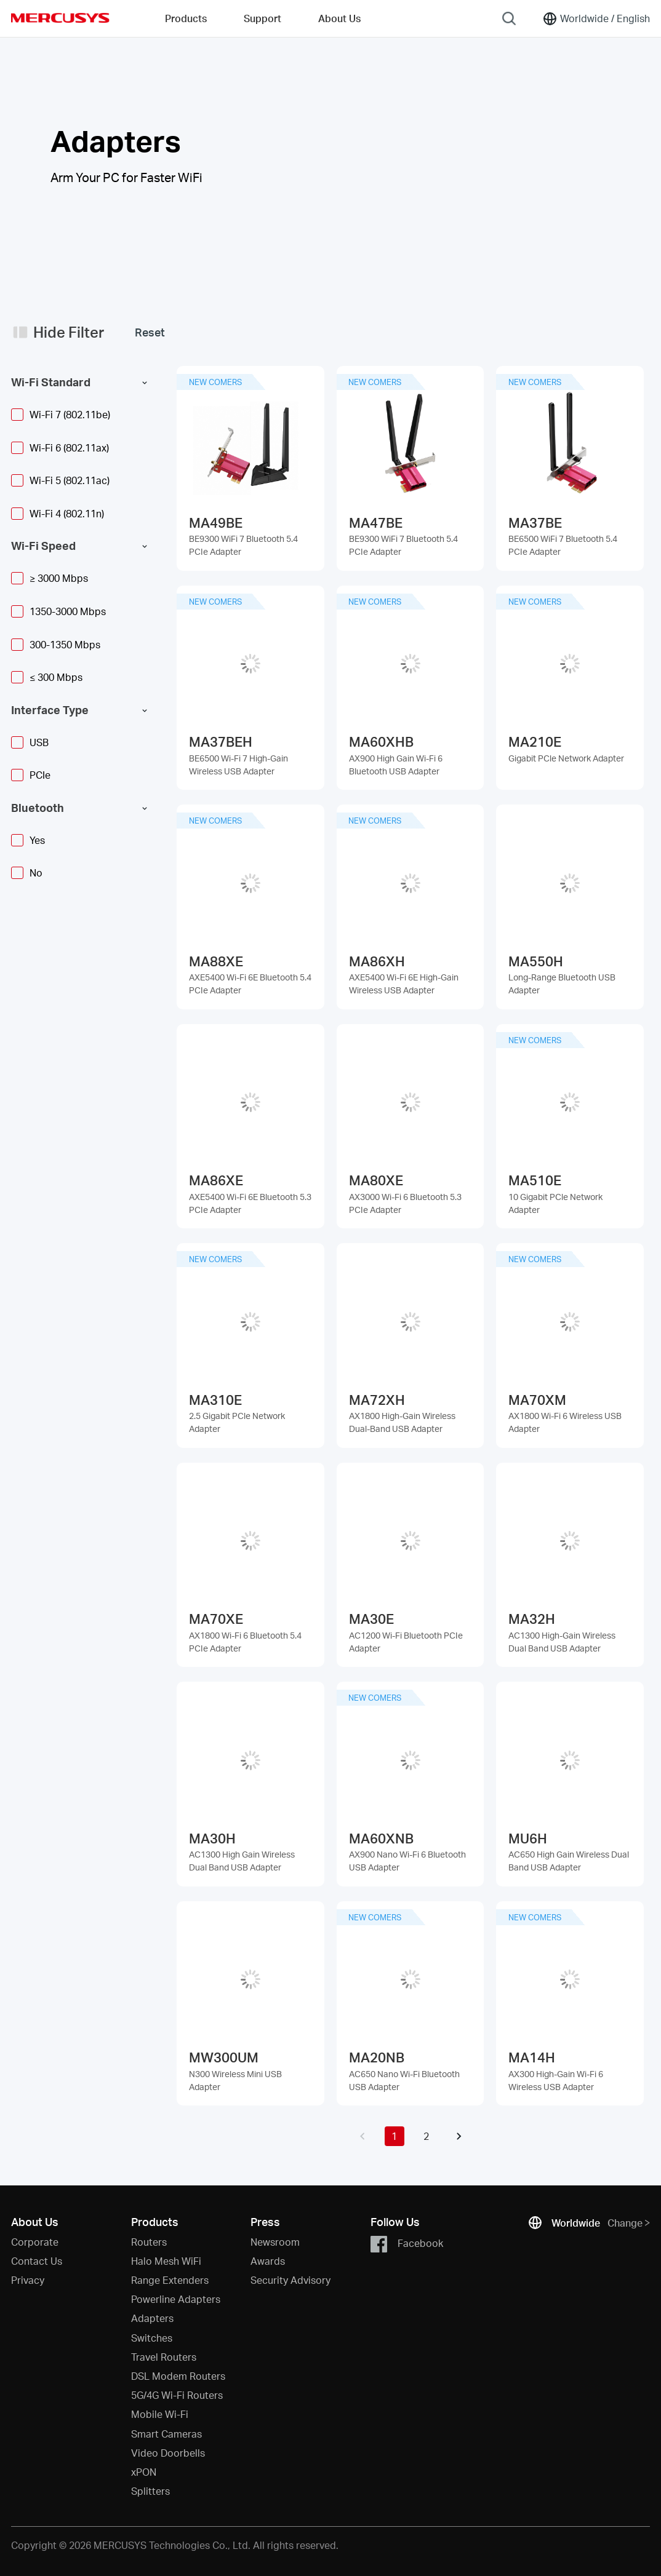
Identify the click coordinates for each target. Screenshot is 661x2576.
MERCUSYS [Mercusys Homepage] (60, 18)
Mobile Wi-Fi (159, 2414)
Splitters (150, 2491)
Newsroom (275, 2242)
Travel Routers (163, 2357)
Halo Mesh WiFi (166, 2261)
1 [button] (394, 2135)
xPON (143, 2472)
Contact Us (36, 2261)
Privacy (27, 2280)
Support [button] (262, 18)
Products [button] (186, 18)
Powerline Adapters (175, 2299)
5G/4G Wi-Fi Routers (177, 2395)
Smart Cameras (166, 2433)
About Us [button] (339, 18)
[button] (362, 2136)
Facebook (407, 2244)
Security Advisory (290, 2280)
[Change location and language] (596, 18)
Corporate (34, 2242)
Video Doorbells (168, 2453)
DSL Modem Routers (178, 2376)
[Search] (509, 18)
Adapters (152, 2318)
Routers (149, 2242)
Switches (151, 2337)
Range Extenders (170, 2280)
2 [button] (426, 2135)
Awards (267, 2261)
